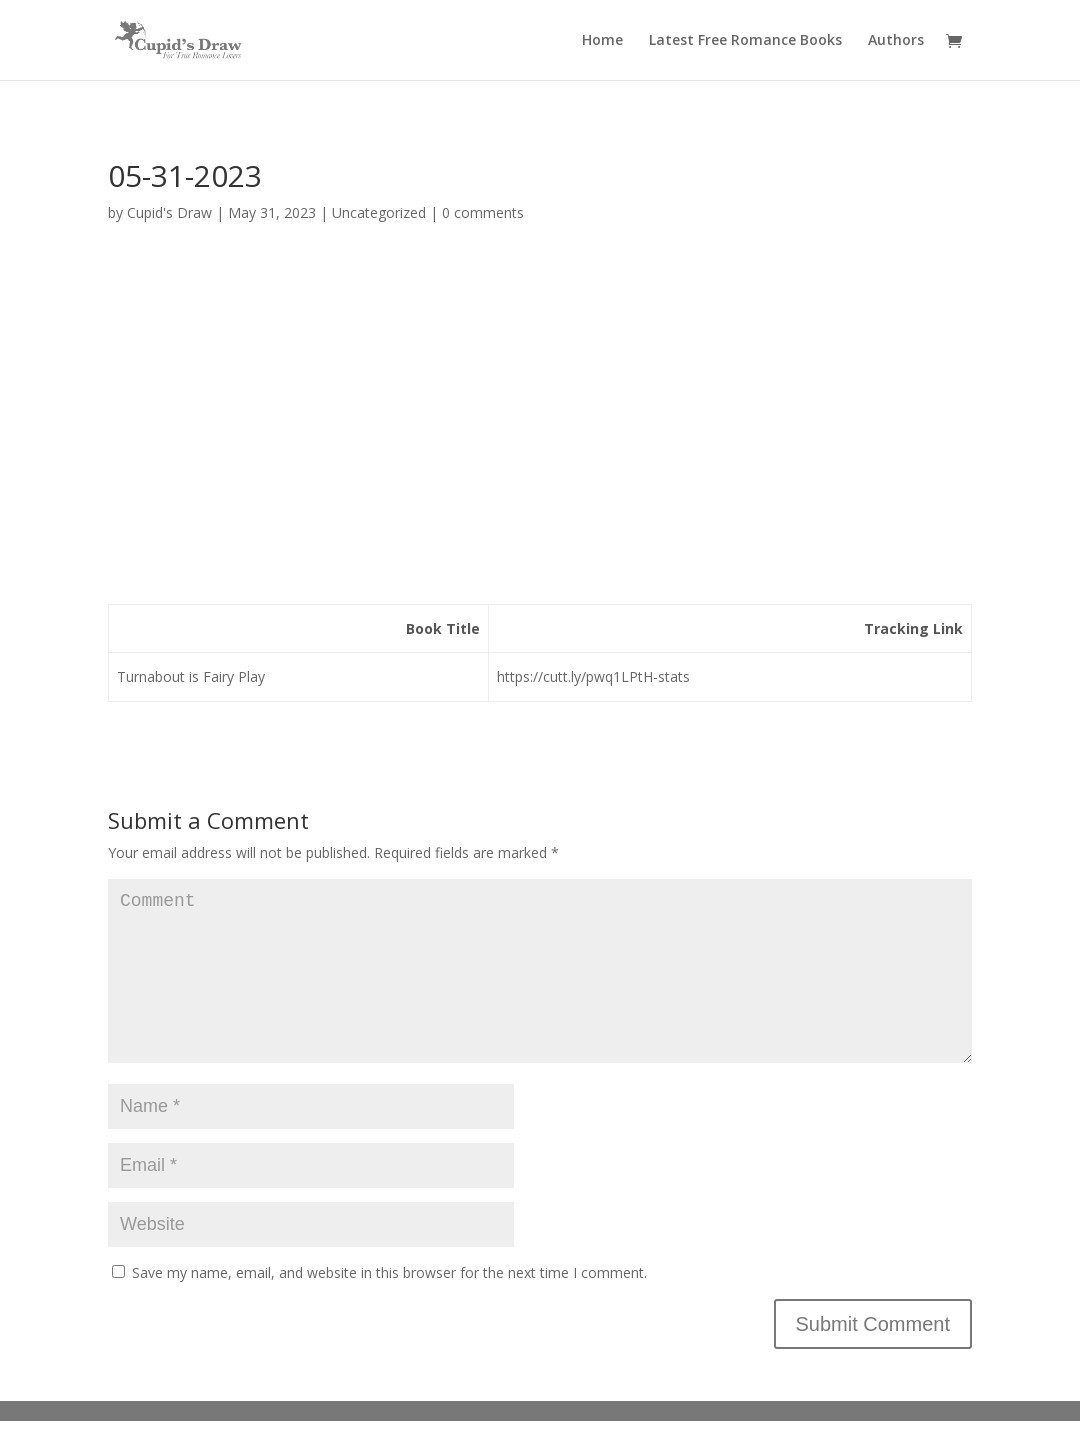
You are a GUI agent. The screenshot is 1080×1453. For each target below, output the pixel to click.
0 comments (483, 212)
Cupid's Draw (169, 212)
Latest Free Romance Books (745, 41)
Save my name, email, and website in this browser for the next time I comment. (389, 1304)
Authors (896, 41)
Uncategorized (379, 212)
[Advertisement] (540, 421)
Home (602, 41)
